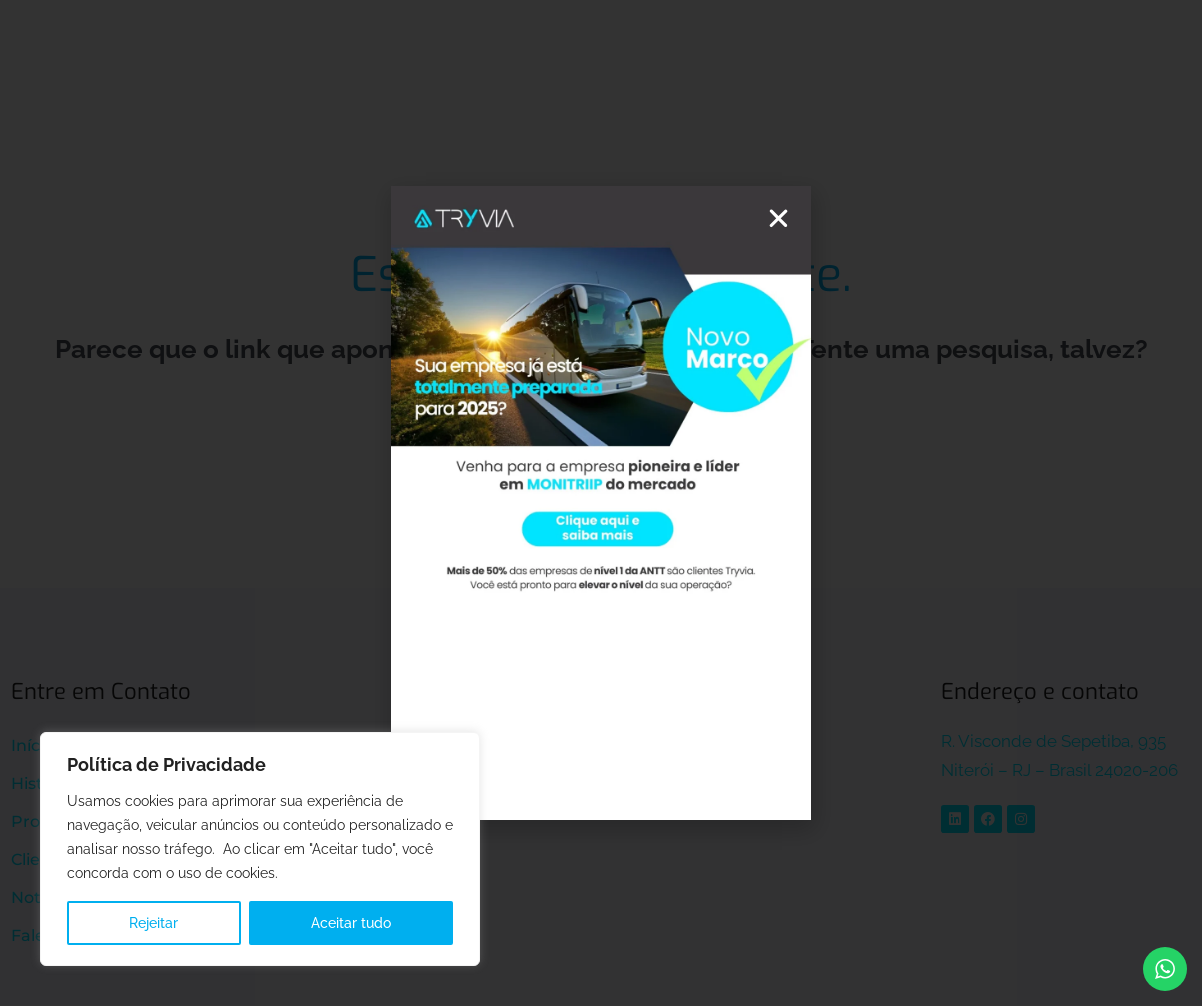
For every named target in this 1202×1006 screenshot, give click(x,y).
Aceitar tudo (351, 923)
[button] (778, 218)
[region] (260, 849)
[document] (601, 503)
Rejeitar (153, 923)
